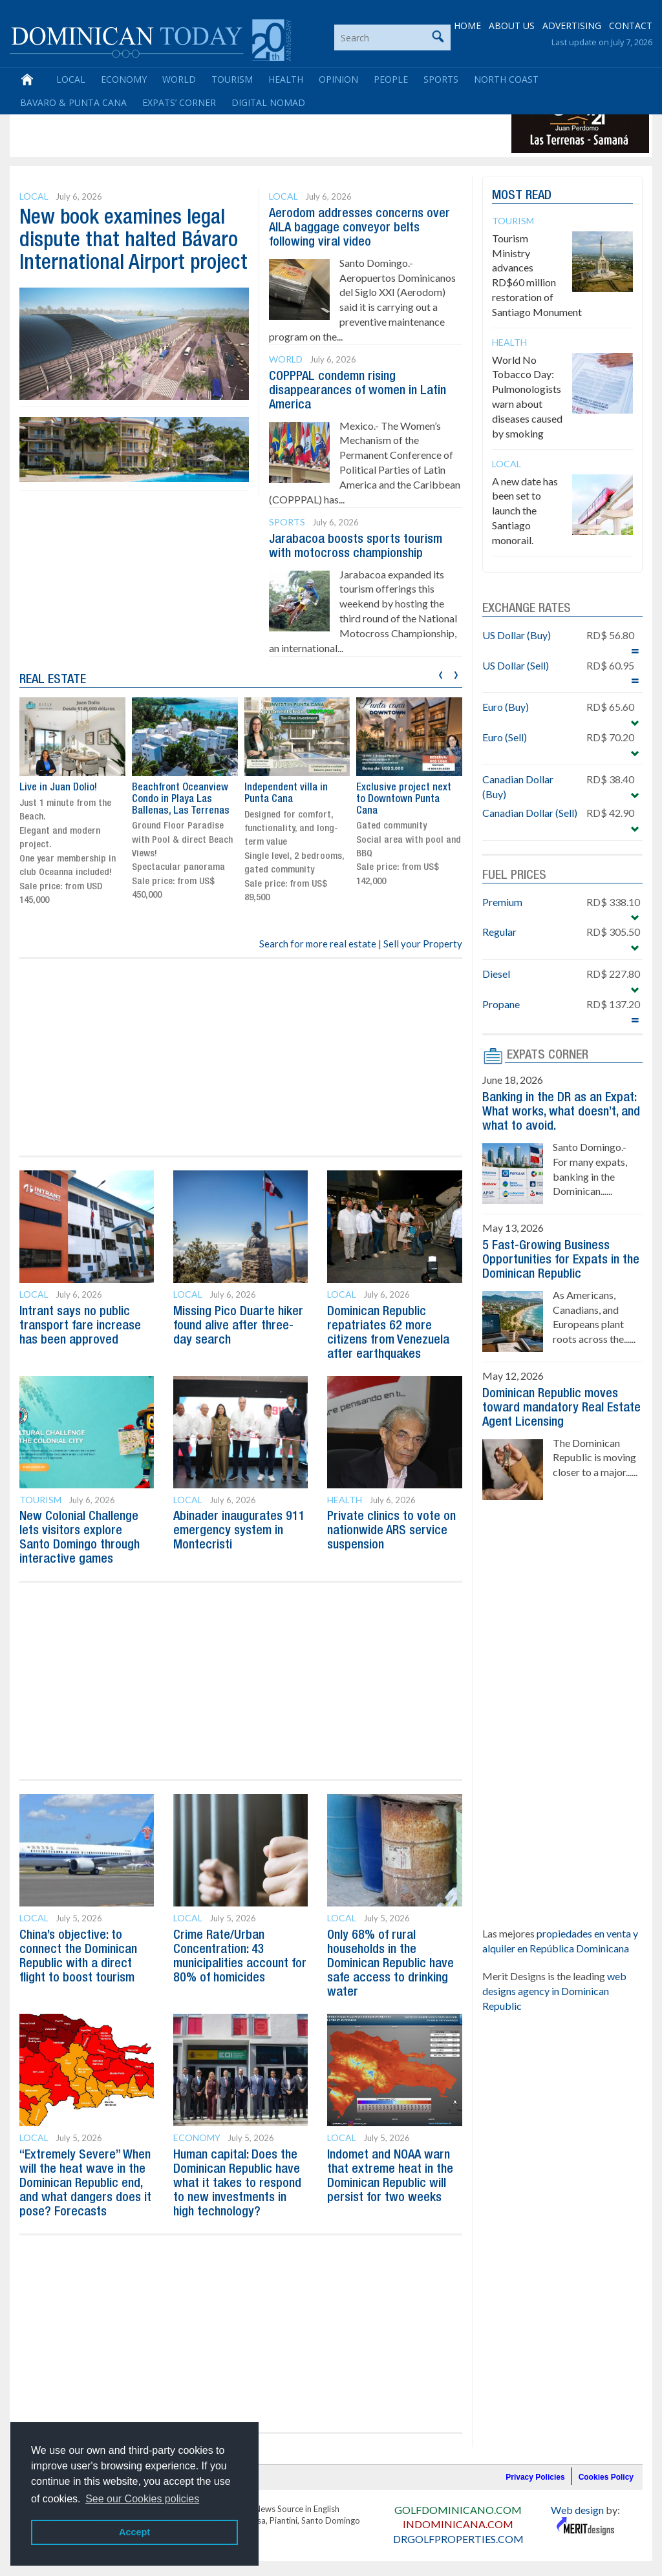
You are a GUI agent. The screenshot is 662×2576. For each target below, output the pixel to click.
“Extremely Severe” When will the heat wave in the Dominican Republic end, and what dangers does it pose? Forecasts (85, 2183)
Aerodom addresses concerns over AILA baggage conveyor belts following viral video (359, 228)
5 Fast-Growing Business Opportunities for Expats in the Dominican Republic (560, 1260)
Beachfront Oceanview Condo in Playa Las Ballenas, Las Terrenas (181, 799)
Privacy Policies (535, 2477)
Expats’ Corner (179, 102)
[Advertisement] (248, 124)
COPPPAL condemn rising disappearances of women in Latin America (357, 391)
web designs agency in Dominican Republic (554, 1991)
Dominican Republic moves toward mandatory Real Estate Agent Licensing (561, 1408)
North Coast (506, 79)
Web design (577, 2510)
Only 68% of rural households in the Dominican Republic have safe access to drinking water (390, 1964)
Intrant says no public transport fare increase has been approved (80, 1326)
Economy (124, 79)
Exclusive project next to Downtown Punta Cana (403, 799)
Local (70, 79)
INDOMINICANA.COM (458, 2524)
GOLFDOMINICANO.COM (458, 2510)
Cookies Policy (606, 2477)
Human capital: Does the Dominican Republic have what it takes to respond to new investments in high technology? (237, 2183)
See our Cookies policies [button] (142, 2498)
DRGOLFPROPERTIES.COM (458, 2539)
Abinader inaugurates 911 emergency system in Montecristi (239, 1531)
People (391, 79)
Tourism (232, 79)
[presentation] (440, 673)
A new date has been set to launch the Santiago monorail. (525, 510)
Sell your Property (422, 943)
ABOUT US (512, 25)
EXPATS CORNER (547, 1055)
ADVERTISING (571, 25)
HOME (467, 25)
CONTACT (630, 25)
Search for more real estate (317, 943)
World (179, 79)
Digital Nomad (268, 102)
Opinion (338, 79)
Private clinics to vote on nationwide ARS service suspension (391, 1531)
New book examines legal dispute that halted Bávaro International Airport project (133, 241)
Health (285, 79)
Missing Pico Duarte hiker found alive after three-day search (238, 1326)
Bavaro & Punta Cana (73, 102)
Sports (440, 79)
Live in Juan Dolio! (58, 787)
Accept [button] (134, 2532)
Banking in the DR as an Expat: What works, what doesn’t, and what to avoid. (561, 1112)
